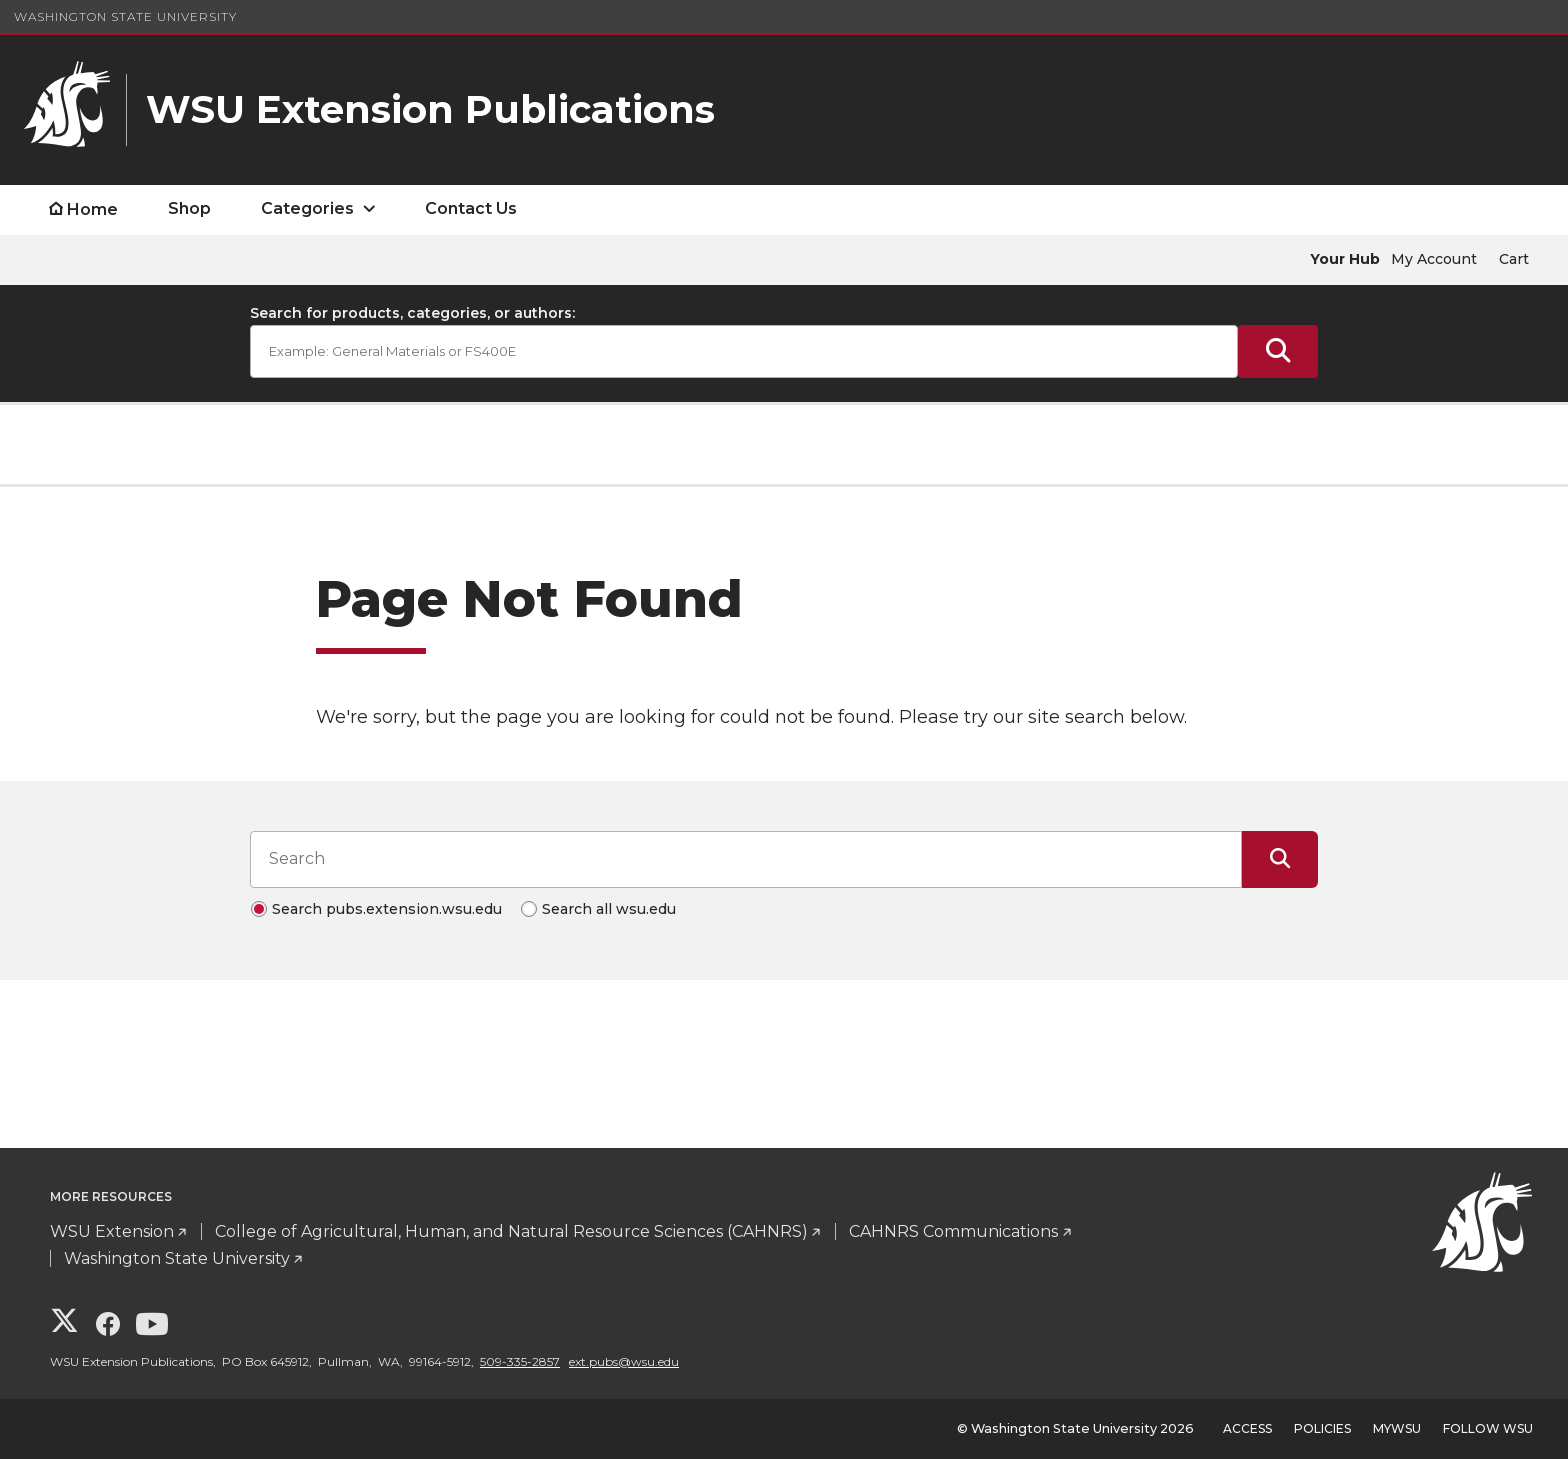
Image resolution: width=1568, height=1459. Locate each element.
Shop (189, 208)
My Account (1434, 259)
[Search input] (746, 859)
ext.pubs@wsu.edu (624, 1361)
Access (1247, 1428)
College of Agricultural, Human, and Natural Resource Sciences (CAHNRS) (511, 1231)
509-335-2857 (520, 1361)
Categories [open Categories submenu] (307, 208)
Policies (1322, 1428)
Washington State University (125, 16)
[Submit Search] (1278, 351)
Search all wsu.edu (609, 909)
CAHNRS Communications (953, 1231)
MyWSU (1397, 1428)
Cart (1514, 259)
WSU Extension (112, 1231)
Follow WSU (1488, 1428)
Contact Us (471, 208)
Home (92, 209)
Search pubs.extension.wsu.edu (387, 909)
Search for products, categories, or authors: (412, 313)
